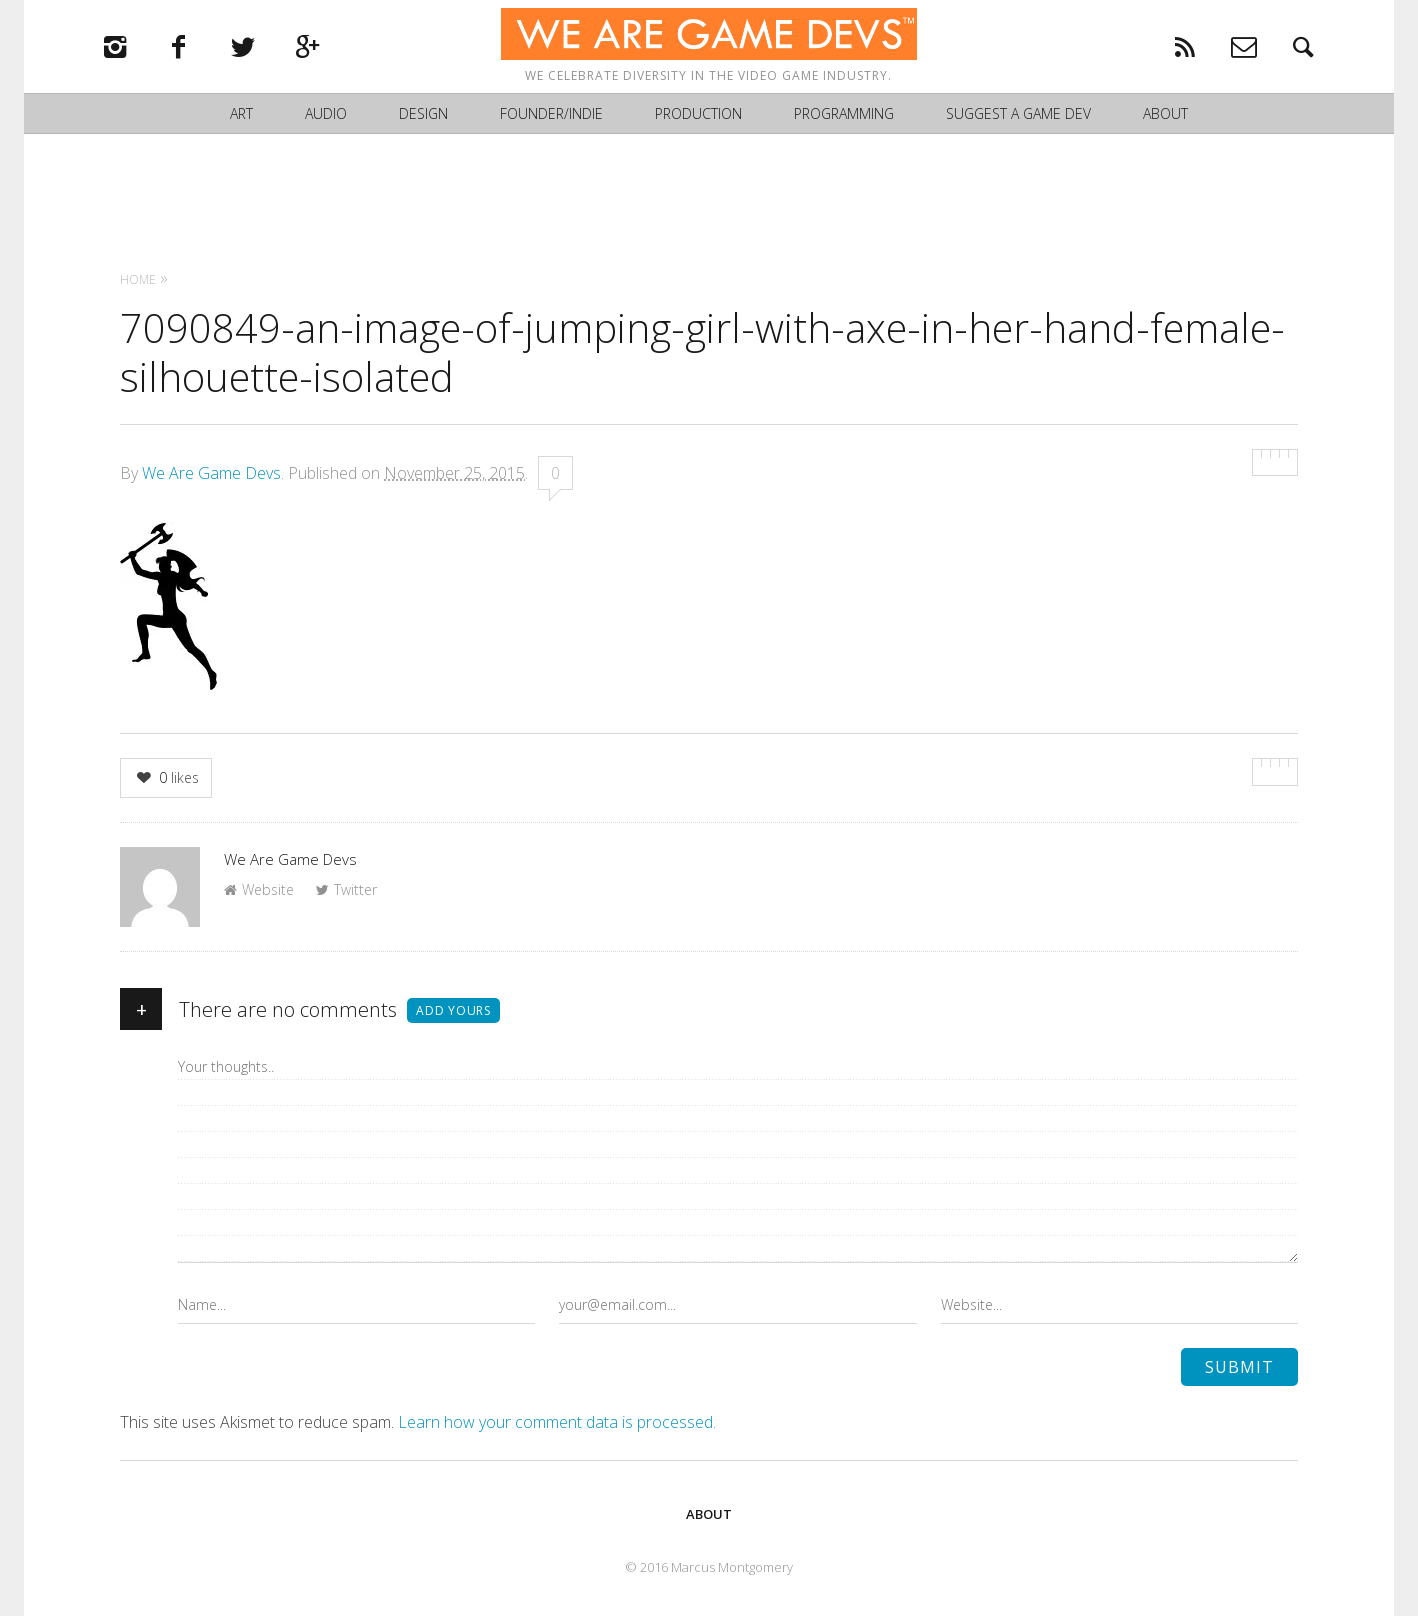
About (1165, 120)
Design (423, 120)
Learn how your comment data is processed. (557, 1422)
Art (241, 120)
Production (698, 120)
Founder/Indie (551, 120)
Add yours (453, 1010)
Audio (326, 120)
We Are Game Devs (211, 473)
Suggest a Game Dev (1018, 120)
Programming (844, 120)
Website (259, 889)
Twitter (346, 889)
